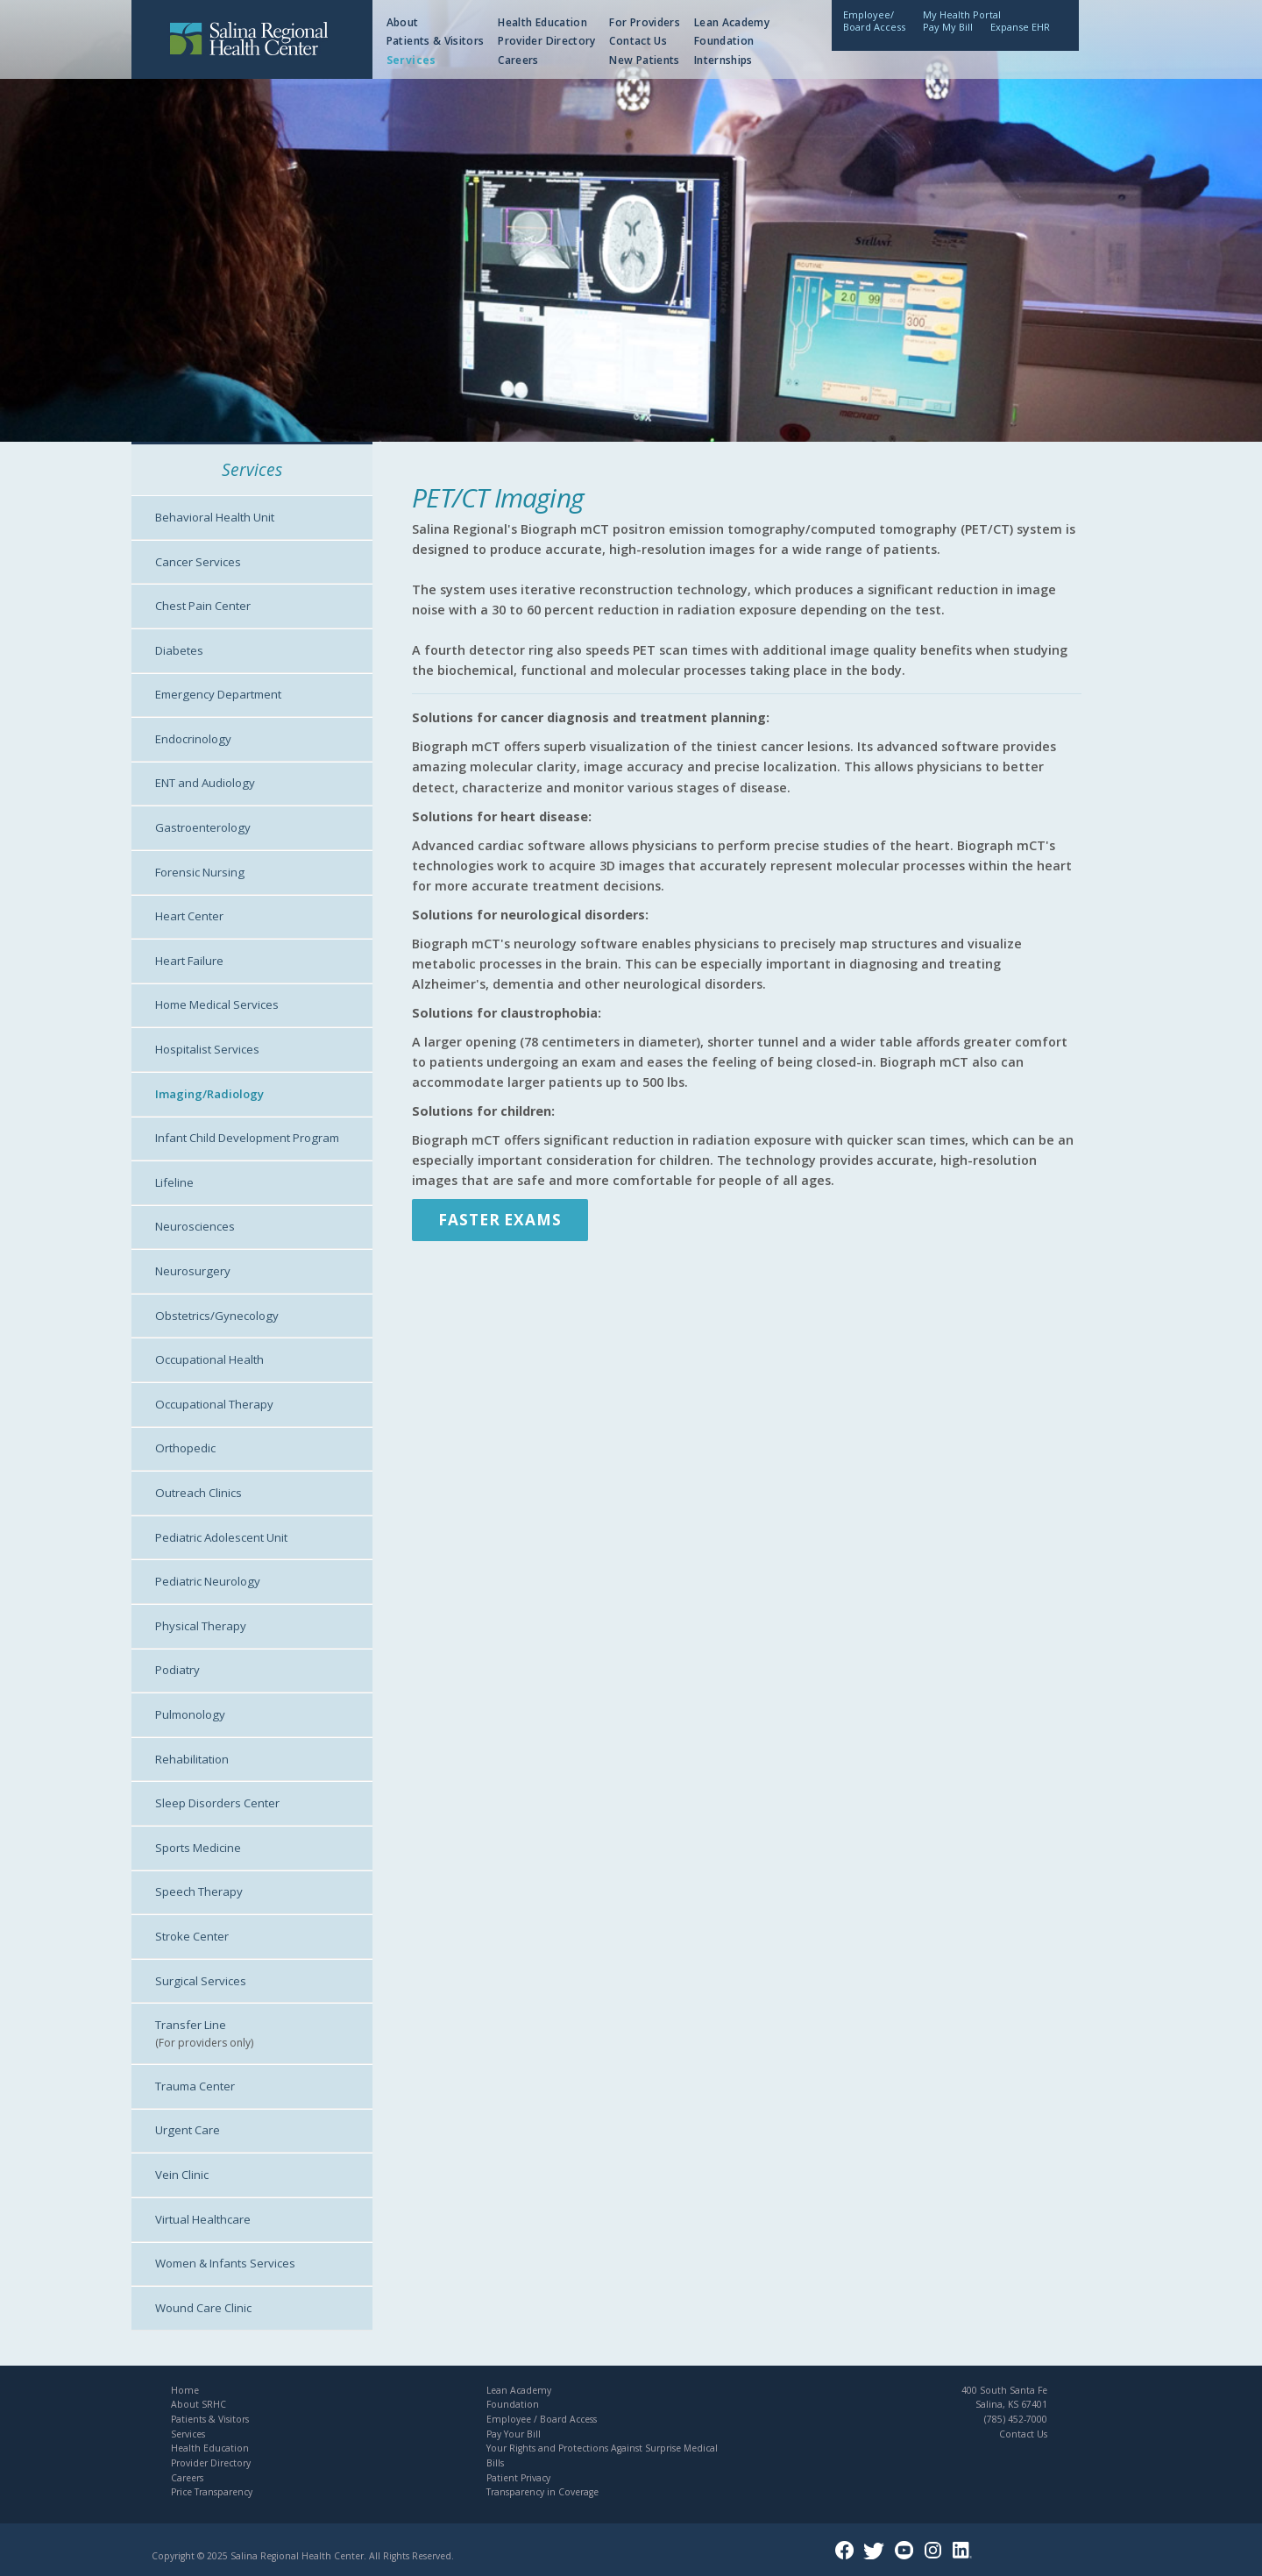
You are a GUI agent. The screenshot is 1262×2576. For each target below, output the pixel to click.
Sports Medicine (198, 1848)
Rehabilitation (192, 1759)
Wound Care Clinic (203, 2308)
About (402, 22)
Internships (723, 60)
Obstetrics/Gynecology (217, 1315)
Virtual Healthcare (203, 2219)
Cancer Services (198, 562)
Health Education (542, 22)
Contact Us (638, 40)
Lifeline (174, 1182)
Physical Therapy (200, 1626)
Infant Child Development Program (247, 1138)
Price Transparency (211, 2492)
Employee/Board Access (874, 20)
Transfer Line (190, 2025)
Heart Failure (189, 961)
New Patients (644, 60)
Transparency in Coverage (542, 2492)
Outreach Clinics (198, 1493)
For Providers (644, 22)
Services (411, 60)
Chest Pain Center (203, 606)
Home (185, 2390)
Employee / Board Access (541, 2419)
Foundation (724, 40)
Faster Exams (499, 1220)
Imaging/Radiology (209, 1094)
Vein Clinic (182, 2174)
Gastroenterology (203, 827)
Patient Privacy (518, 2478)
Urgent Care (187, 2130)
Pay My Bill (948, 26)
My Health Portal (962, 14)
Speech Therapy (199, 1891)
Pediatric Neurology (207, 1581)
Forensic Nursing (200, 872)
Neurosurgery (192, 1271)
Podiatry (177, 1670)
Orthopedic (185, 1448)
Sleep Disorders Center (217, 1803)
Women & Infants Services (225, 2263)
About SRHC (198, 2404)
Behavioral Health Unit (214, 517)
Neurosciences (195, 1226)
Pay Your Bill (513, 2434)
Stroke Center (192, 1936)
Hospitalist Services (207, 1049)
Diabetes (179, 650)
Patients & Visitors (435, 40)
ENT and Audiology (205, 783)
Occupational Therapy (214, 1404)
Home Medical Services (217, 1004)
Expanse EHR (1020, 26)
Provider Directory (546, 40)
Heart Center (189, 916)
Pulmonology (190, 1714)
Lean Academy (731, 22)
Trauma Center (195, 2086)
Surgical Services (200, 1981)
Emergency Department (218, 694)
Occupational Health (209, 1359)
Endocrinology (193, 739)
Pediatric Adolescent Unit (221, 1537)
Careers (518, 60)
